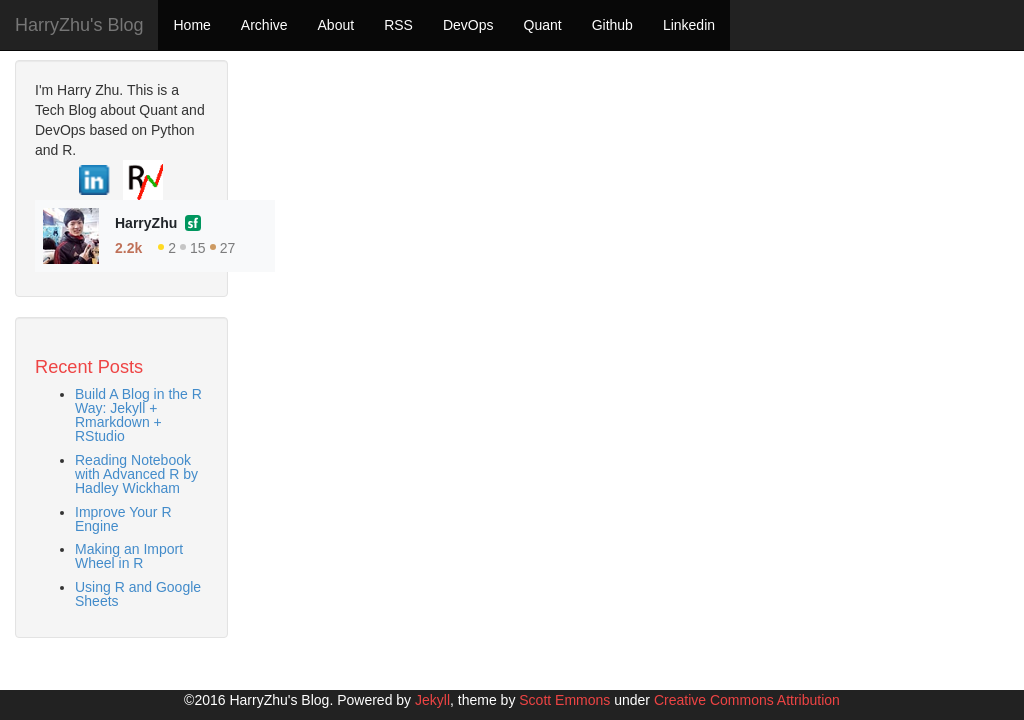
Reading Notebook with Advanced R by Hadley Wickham (136, 474)
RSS (398, 25)
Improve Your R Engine (123, 519)
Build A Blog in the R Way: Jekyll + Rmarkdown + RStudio (138, 415)
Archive (264, 25)
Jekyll (432, 700)
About (336, 25)
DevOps (468, 25)
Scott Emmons (564, 700)
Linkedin (689, 25)
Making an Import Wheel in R (129, 556)
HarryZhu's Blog (79, 25)
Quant (543, 25)
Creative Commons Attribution (747, 700)
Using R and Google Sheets (138, 594)
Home (191, 25)
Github (612, 25)
